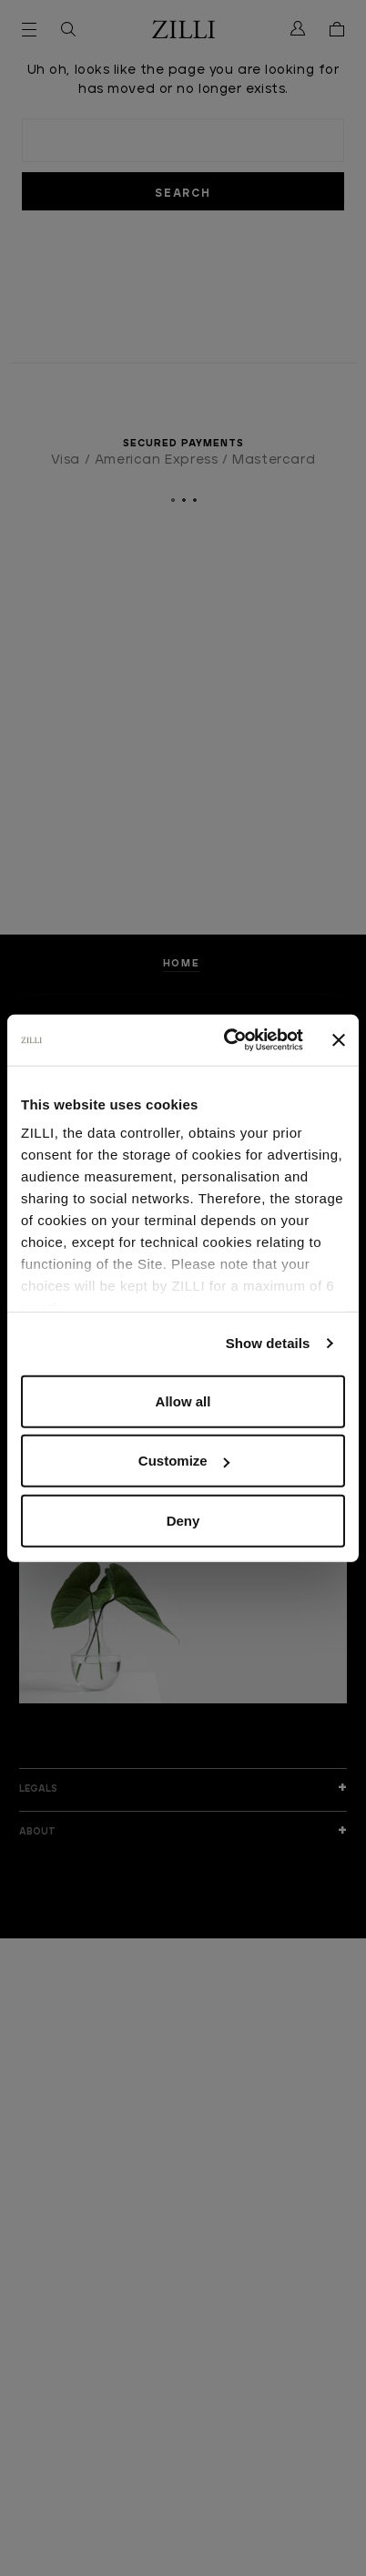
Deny (183, 1520)
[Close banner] (338, 1040)
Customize (183, 1460)
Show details (268, 1343)
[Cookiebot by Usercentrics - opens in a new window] (227, 1040)
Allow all (183, 1400)
